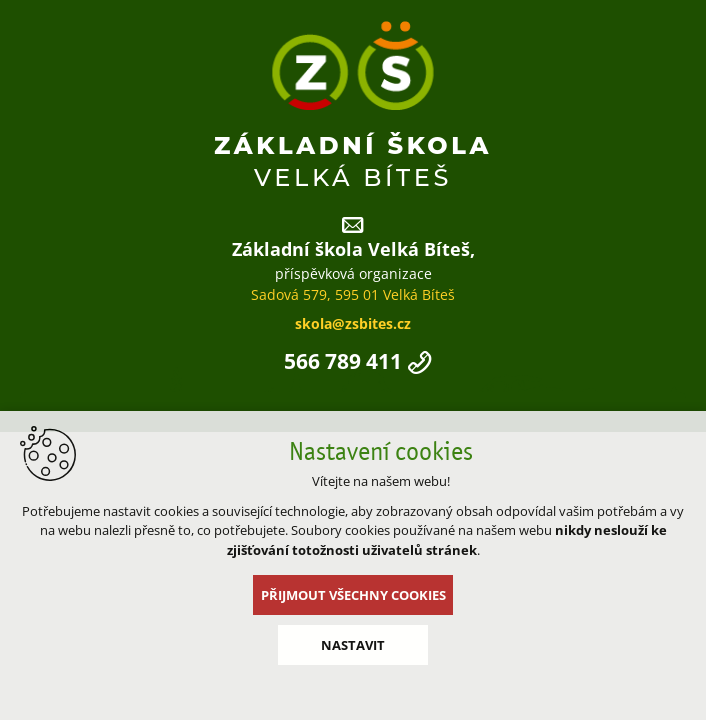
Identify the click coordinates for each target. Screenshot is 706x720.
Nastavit (353, 645)
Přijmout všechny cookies (353, 595)
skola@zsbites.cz (353, 323)
